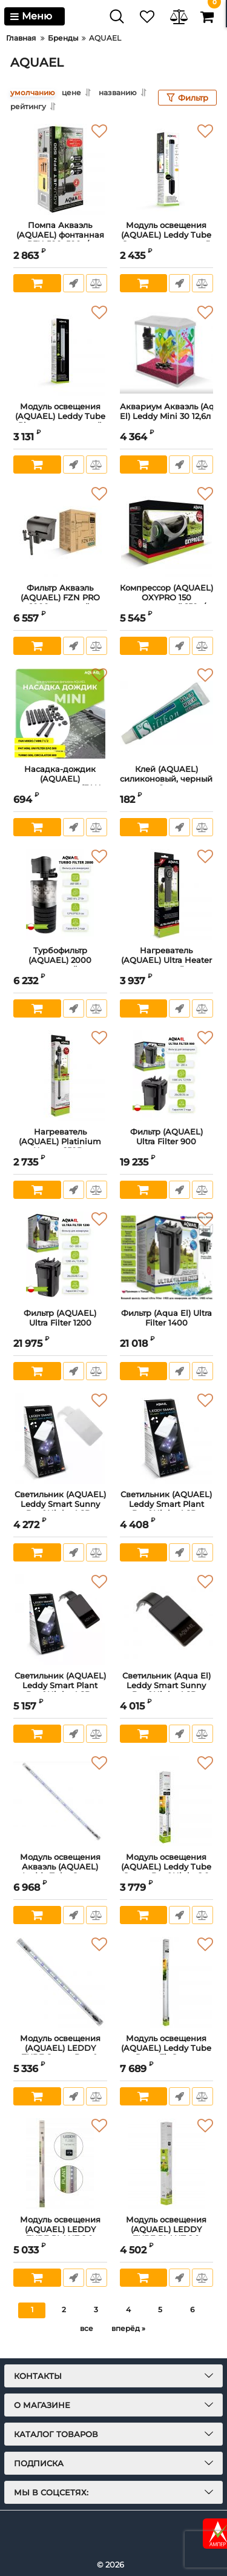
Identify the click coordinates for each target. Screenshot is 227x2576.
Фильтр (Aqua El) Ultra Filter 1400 (167, 1323)
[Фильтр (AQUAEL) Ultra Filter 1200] (60, 1257)
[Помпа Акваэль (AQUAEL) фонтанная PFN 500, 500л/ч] (60, 169)
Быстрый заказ (73, 283)
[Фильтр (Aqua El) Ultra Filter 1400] (167, 1257)
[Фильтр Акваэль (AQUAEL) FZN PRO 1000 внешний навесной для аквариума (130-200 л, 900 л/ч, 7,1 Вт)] (60, 531)
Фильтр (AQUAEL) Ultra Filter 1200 (60, 1323)
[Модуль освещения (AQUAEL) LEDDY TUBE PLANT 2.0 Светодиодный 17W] (60, 2163)
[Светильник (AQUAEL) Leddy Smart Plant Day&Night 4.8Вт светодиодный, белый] (167, 1438)
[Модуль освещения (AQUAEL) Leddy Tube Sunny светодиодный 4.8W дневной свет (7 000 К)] (167, 169)
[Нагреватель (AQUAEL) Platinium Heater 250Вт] (60, 1075)
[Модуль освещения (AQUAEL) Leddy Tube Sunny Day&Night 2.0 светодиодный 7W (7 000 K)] (167, 1801)
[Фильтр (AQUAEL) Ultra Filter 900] (167, 1075)
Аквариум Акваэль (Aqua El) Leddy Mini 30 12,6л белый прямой (167, 417)
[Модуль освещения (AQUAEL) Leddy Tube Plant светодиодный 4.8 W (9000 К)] (60, 350)
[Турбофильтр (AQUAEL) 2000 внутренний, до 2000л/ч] (60, 894)
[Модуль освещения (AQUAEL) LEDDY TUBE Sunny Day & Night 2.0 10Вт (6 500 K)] (60, 1982)
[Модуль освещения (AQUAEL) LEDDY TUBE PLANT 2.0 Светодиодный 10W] (167, 2163)
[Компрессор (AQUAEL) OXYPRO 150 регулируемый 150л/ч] (167, 531)
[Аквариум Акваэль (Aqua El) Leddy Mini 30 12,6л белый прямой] (167, 350)
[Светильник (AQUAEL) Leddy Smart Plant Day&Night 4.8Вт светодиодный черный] (60, 1619)
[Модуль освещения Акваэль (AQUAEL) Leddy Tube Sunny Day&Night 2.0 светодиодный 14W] (60, 1801)
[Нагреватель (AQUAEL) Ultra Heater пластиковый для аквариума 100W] (167, 894)
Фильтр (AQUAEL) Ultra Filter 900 (167, 1142)
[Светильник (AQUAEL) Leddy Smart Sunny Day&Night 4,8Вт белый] (60, 1438)
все (86, 2328)
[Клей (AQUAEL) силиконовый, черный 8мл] (167, 713)
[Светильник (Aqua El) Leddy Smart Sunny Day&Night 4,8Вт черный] (167, 1619)
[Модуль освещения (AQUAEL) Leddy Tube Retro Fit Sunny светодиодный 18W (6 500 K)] (167, 1982)
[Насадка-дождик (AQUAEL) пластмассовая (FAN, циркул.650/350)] (60, 713)
